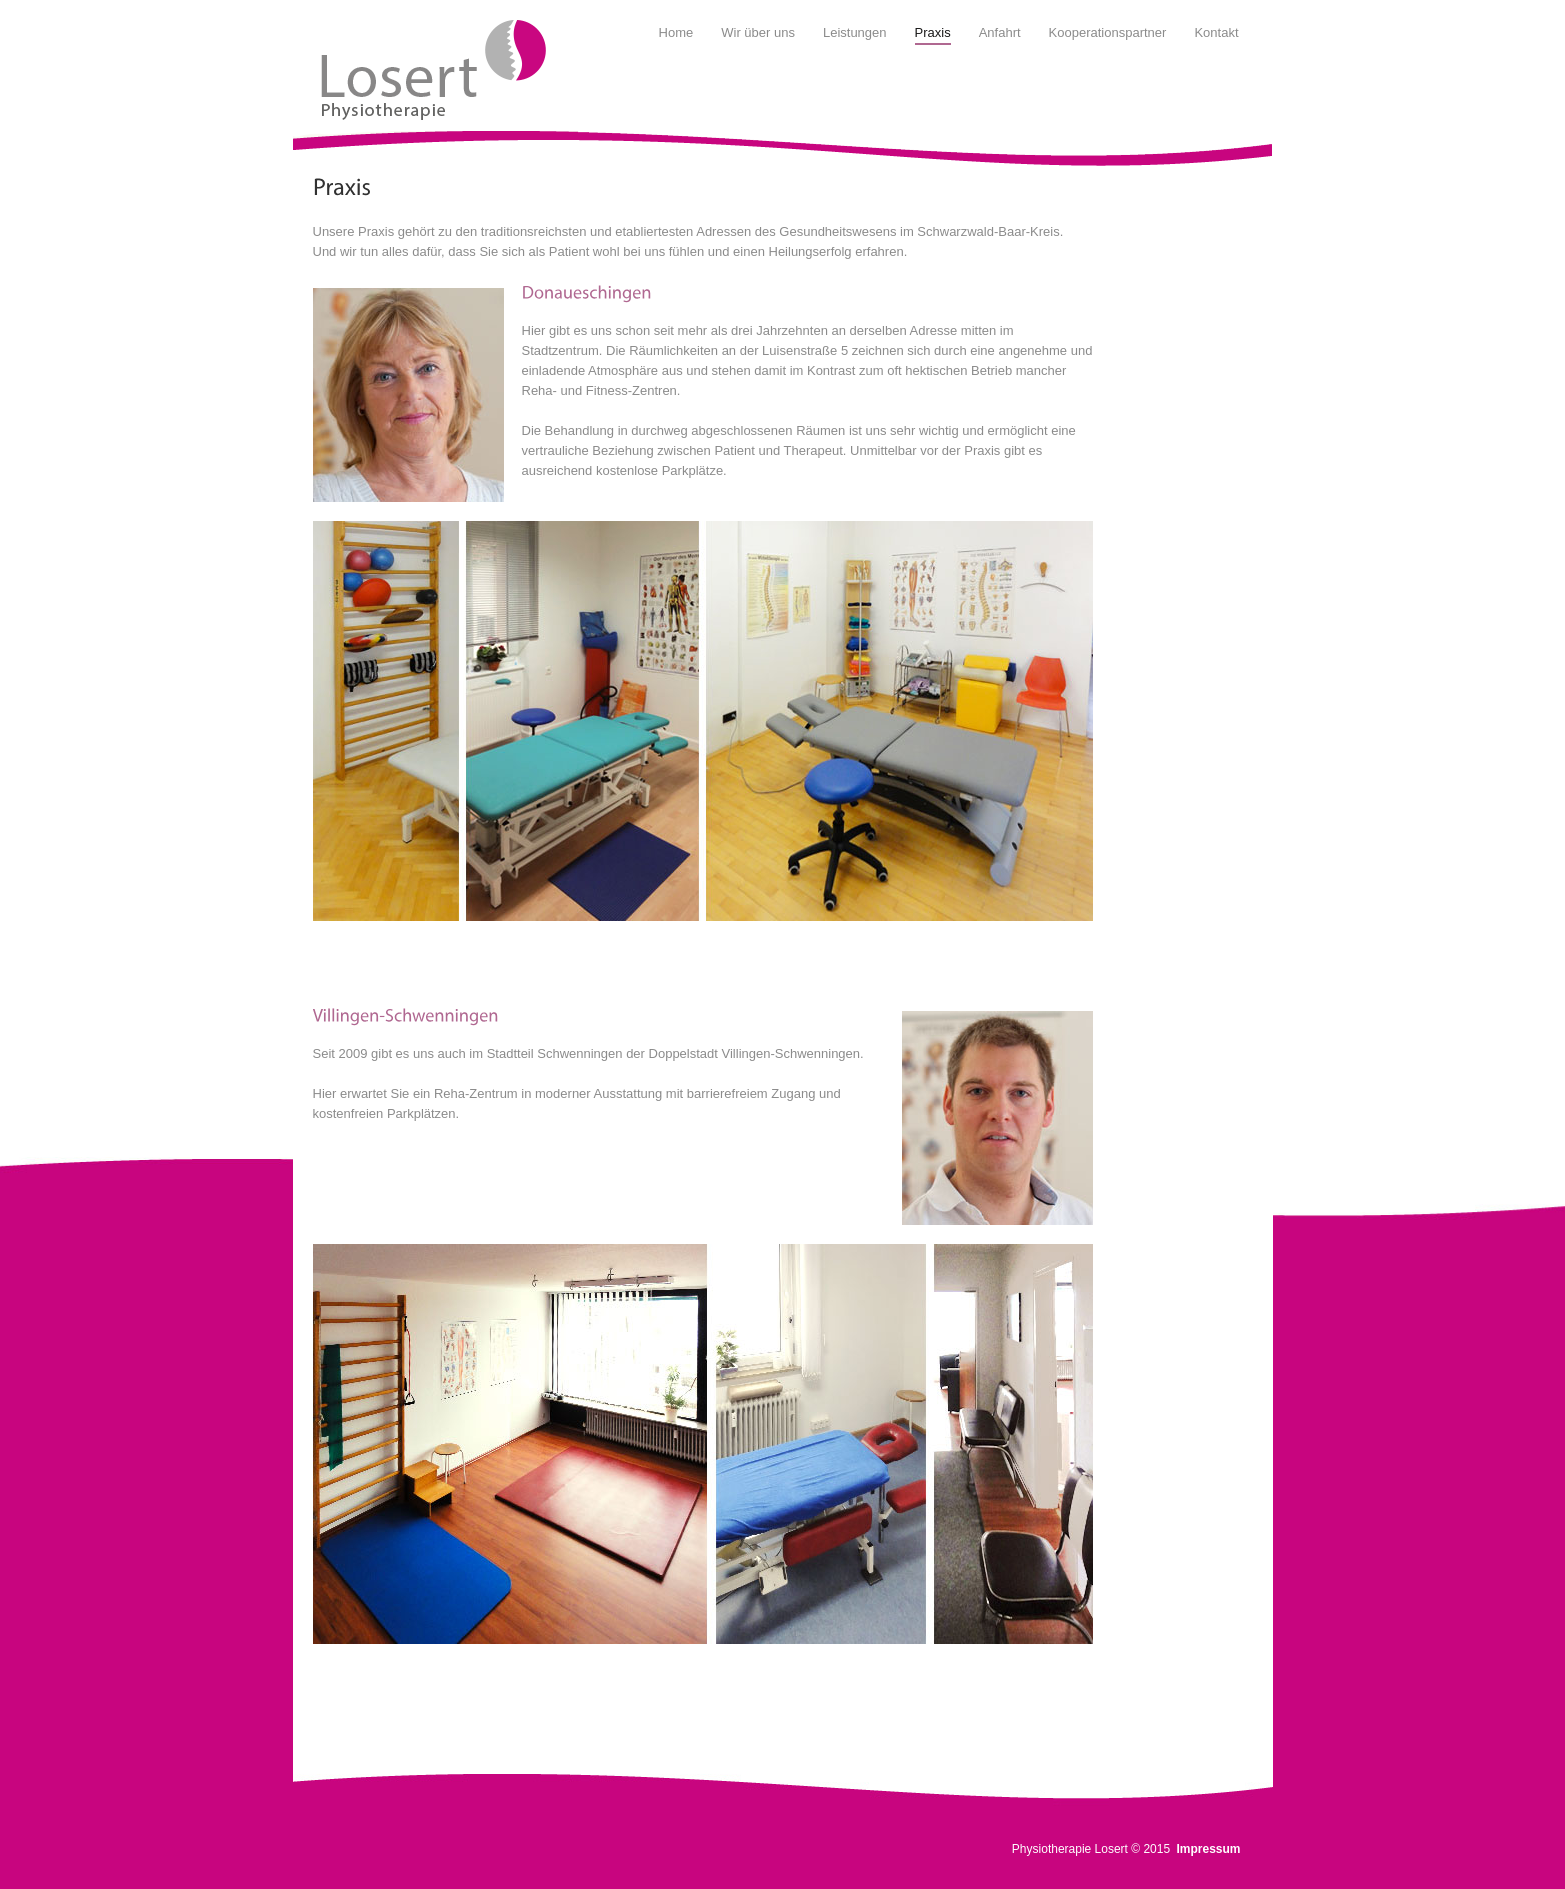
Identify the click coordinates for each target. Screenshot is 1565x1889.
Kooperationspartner (1108, 32)
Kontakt (1216, 32)
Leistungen (855, 32)
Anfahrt (1000, 32)
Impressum (1208, 1849)
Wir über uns (758, 32)
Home (676, 32)
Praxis (933, 32)
